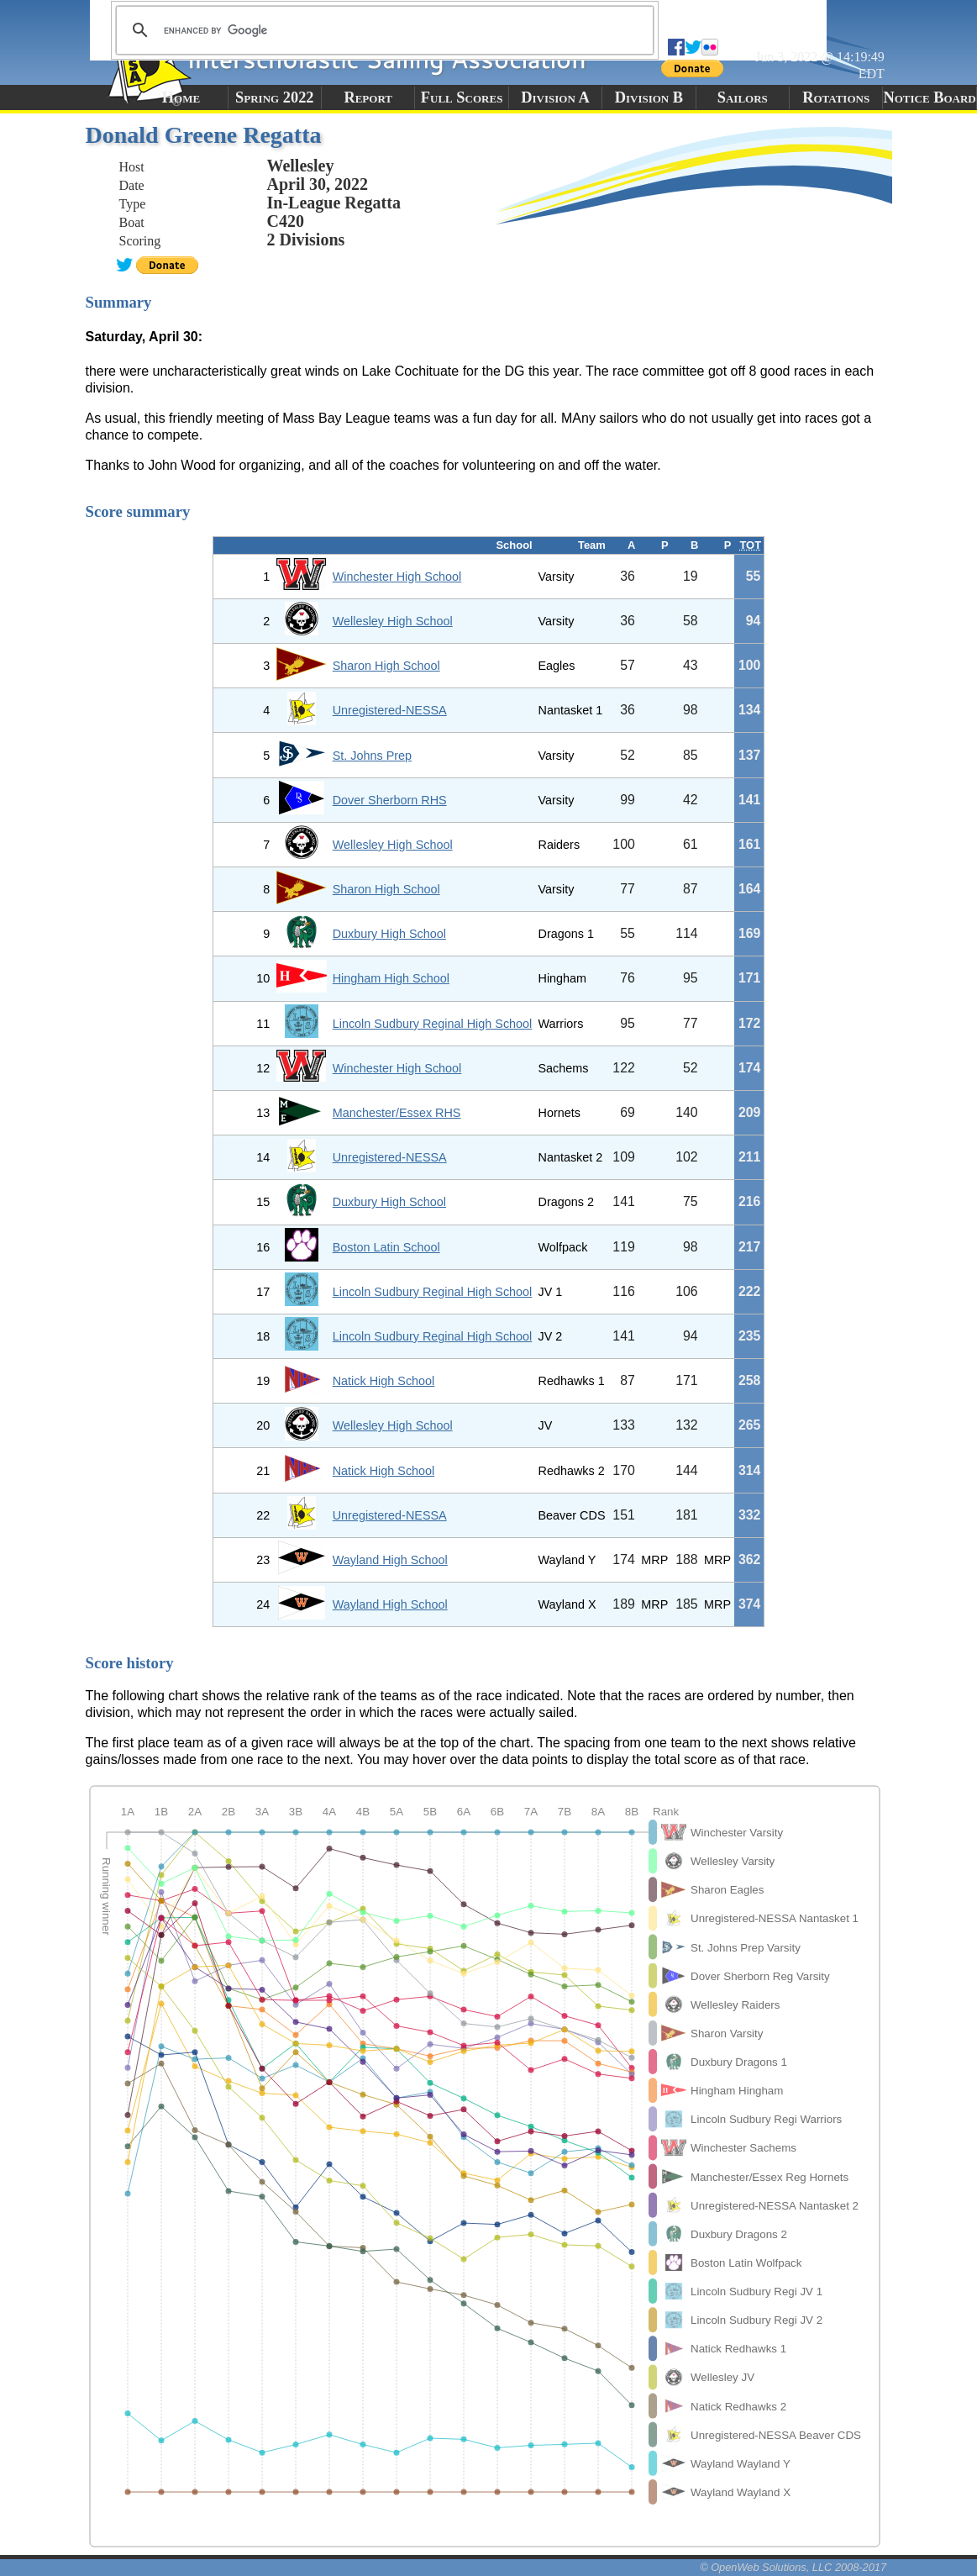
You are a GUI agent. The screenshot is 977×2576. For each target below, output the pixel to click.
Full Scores (462, 97)
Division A (555, 97)
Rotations (835, 97)
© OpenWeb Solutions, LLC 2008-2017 (793, 2567)
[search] (382, 30)
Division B (649, 97)
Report (368, 97)
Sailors (742, 97)
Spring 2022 (274, 97)
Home (181, 97)
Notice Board (929, 97)
